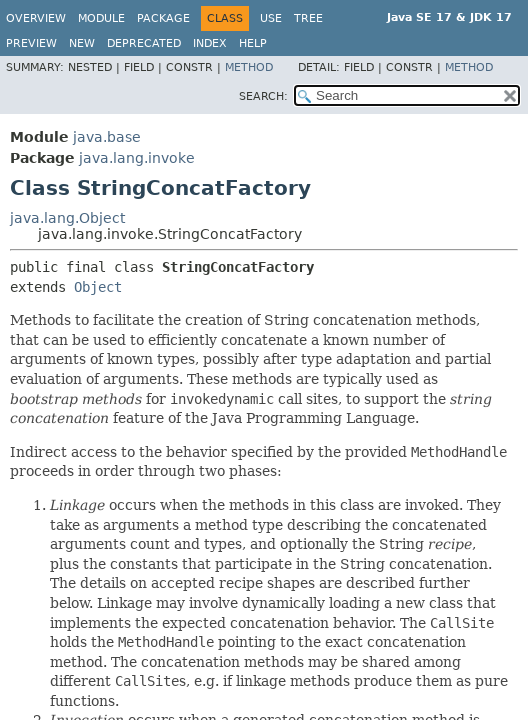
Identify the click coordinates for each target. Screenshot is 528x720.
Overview (36, 18)
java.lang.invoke (137, 158)
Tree (308, 18)
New (82, 43)
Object (98, 287)
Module (101, 18)
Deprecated (144, 43)
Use (271, 18)
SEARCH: (263, 96)
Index (210, 43)
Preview (31, 43)
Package (163, 18)
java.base (107, 137)
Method (249, 67)
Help (253, 43)
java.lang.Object (67, 218)
